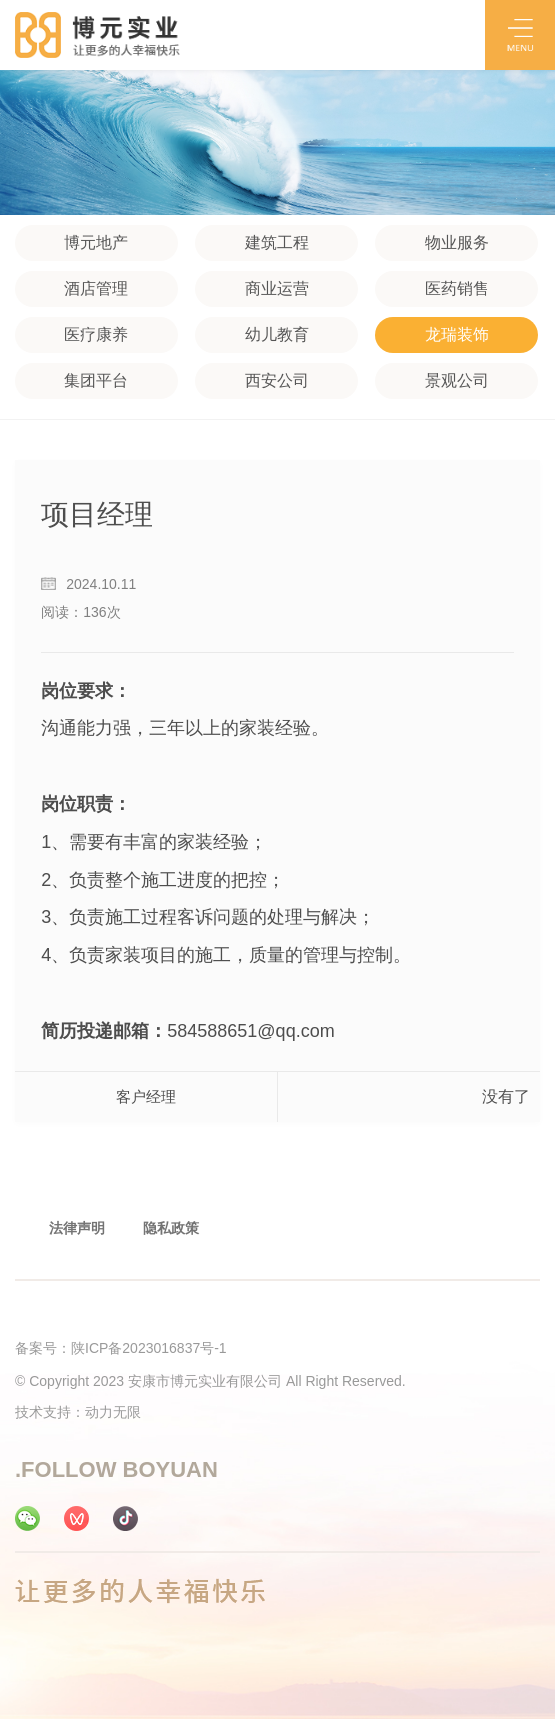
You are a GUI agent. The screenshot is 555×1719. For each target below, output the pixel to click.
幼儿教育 (277, 334)
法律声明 (77, 1228)
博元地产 (96, 242)
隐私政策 (171, 1228)
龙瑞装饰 (457, 334)
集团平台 (96, 380)
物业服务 (457, 242)
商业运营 (277, 288)
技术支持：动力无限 (78, 1412)
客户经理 (146, 1096)
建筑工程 (277, 242)
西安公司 (277, 380)
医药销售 (457, 288)
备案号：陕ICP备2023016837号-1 (121, 1348)
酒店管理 (96, 288)
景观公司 (457, 380)
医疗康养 (96, 334)
